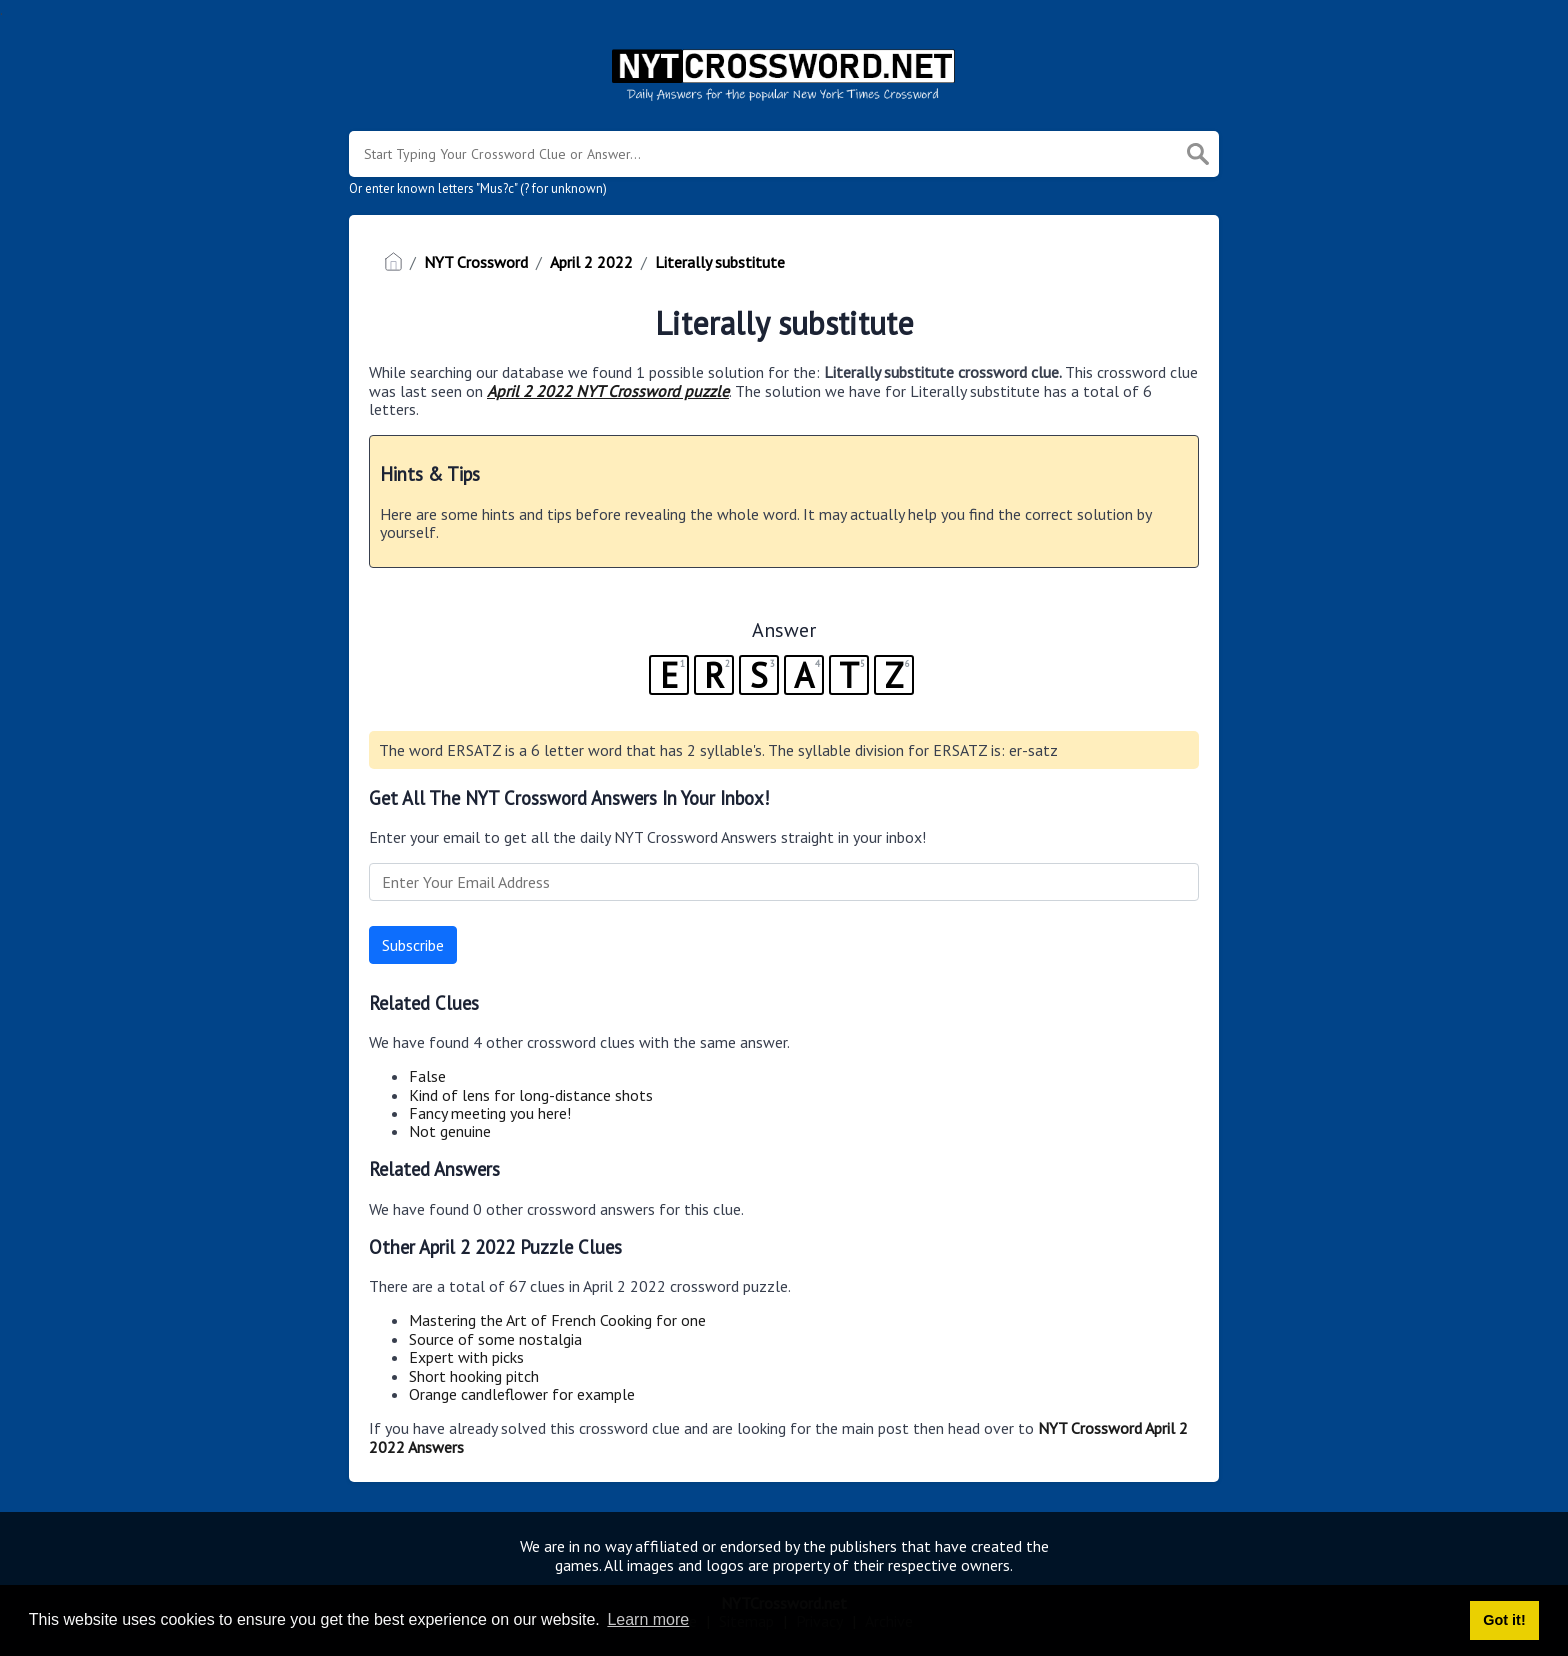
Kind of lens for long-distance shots (531, 1095)
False (427, 1076)
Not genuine (450, 1131)
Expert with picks (466, 1357)
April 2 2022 (591, 262)
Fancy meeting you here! (490, 1113)
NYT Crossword (476, 262)
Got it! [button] (1504, 1620)
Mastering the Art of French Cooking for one (557, 1320)
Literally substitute (720, 262)
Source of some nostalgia (495, 1339)
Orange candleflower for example (522, 1394)
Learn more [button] (648, 1619)
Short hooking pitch (474, 1376)
